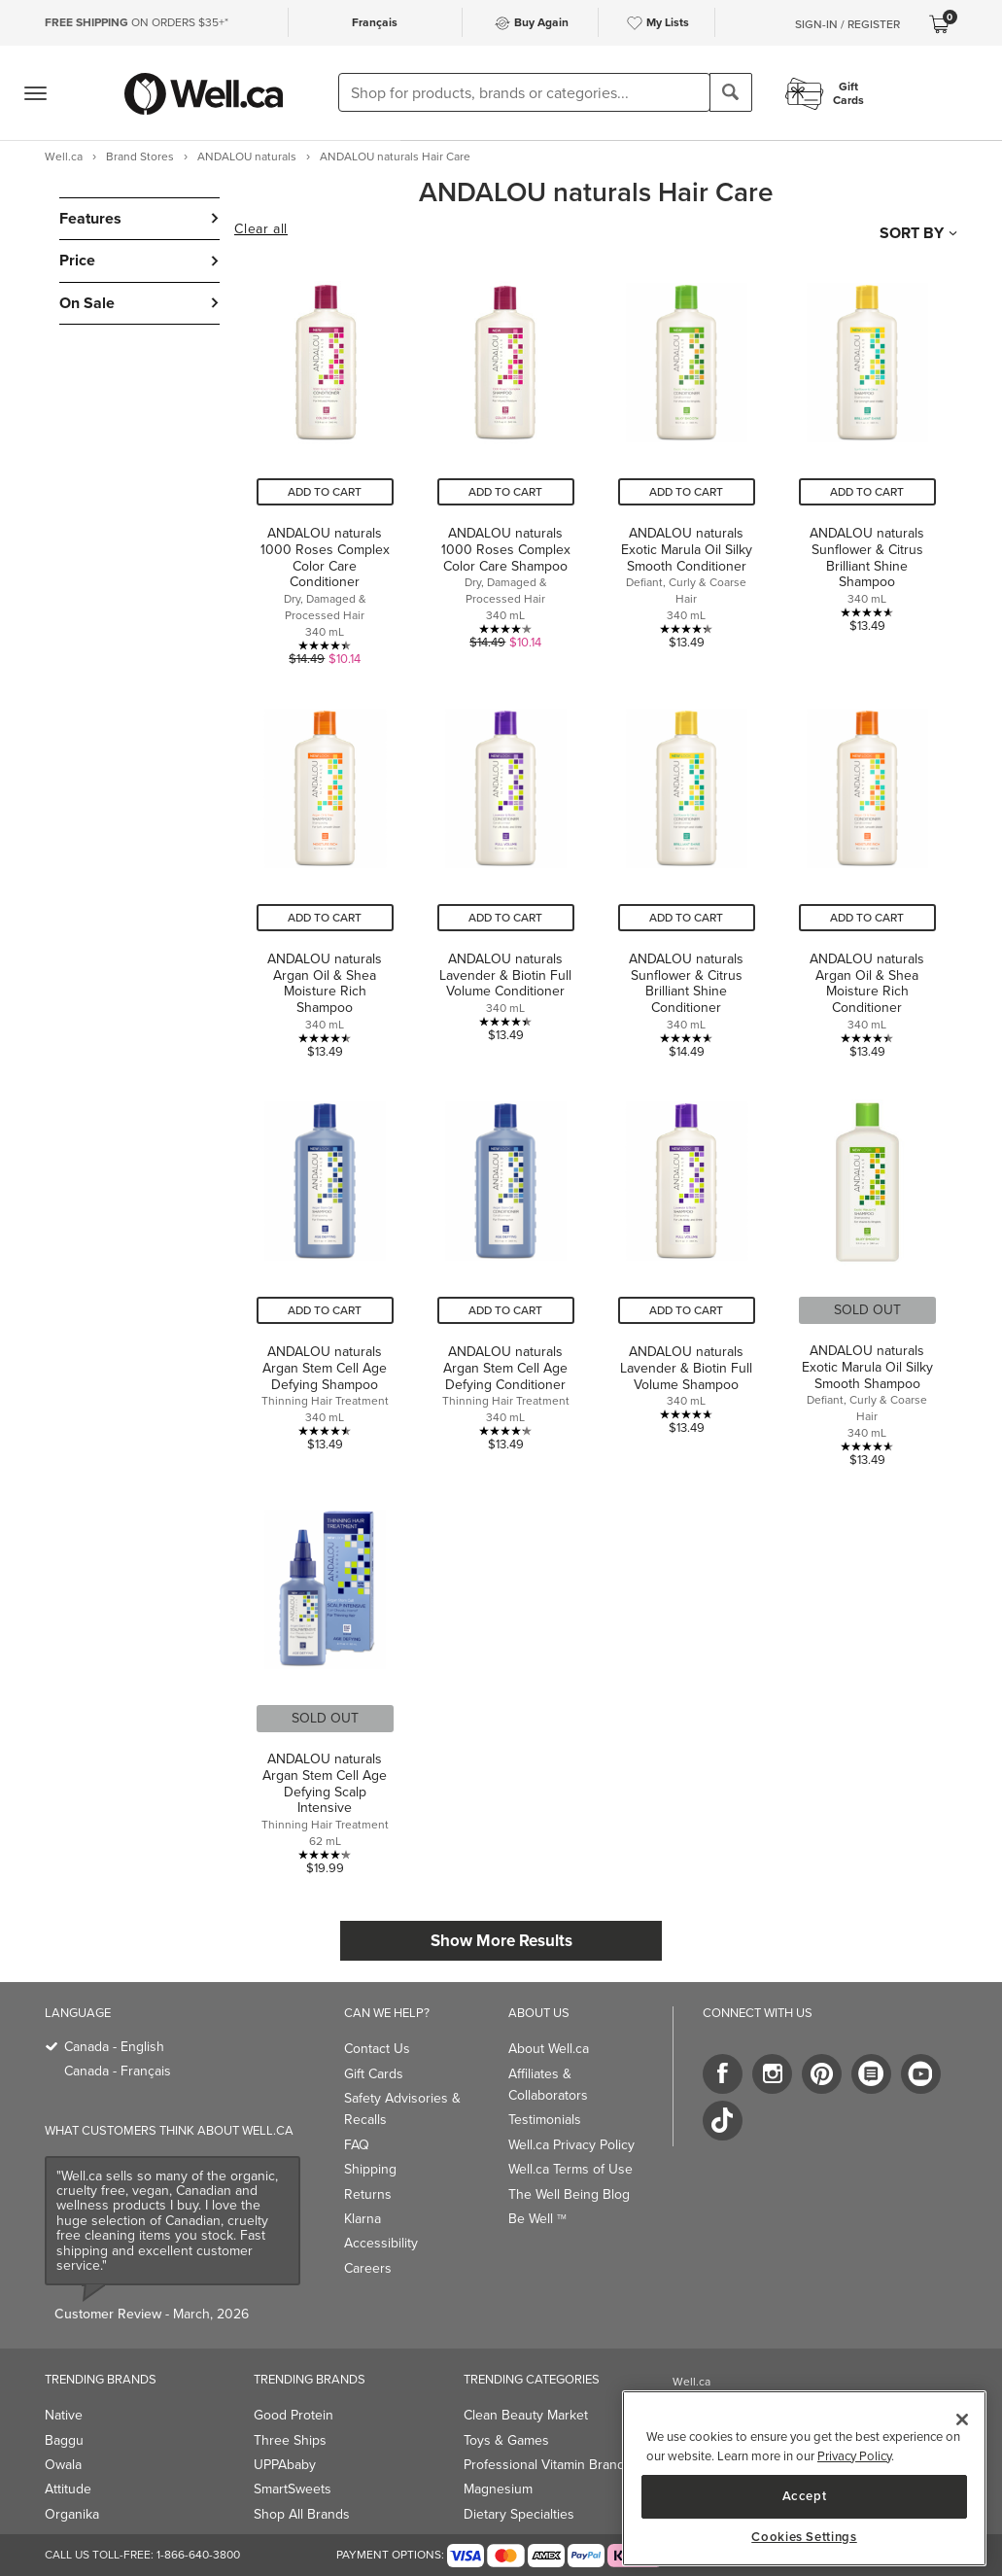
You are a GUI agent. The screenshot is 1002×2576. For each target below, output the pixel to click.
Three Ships (290, 2440)
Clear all (260, 229)
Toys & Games (506, 2440)
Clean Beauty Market (526, 2415)
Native (64, 2415)
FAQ (356, 2145)
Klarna (362, 2219)
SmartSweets (292, 2489)
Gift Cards (373, 2074)
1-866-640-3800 (198, 2554)
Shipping (370, 2169)
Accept (804, 2496)
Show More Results (501, 1941)
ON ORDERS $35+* (136, 22)
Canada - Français (117, 2071)
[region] (804, 2478)
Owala (63, 2464)
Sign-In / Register (847, 24)
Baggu (64, 2440)
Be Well (537, 2219)
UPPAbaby (285, 2464)
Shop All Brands (302, 2514)
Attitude (68, 2489)
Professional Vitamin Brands (548, 2464)
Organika (72, 2514)
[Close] (962, 2419)
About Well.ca (548, 2048)
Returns (368, 2194)
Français (374, 22)
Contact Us (377, 2048)
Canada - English (114, 2046)
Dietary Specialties (519, 2514)
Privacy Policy (854, 2456)
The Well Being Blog (569, 2194)
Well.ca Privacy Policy (571, 2145)
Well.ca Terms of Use (570, 2169)
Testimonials (544, 2119)
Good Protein (293, 2415)
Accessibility (381, 2243)
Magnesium (498, 2489)
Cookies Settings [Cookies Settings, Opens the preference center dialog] (804, 2537)
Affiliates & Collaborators (548, 2085)
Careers (368, 2268)
